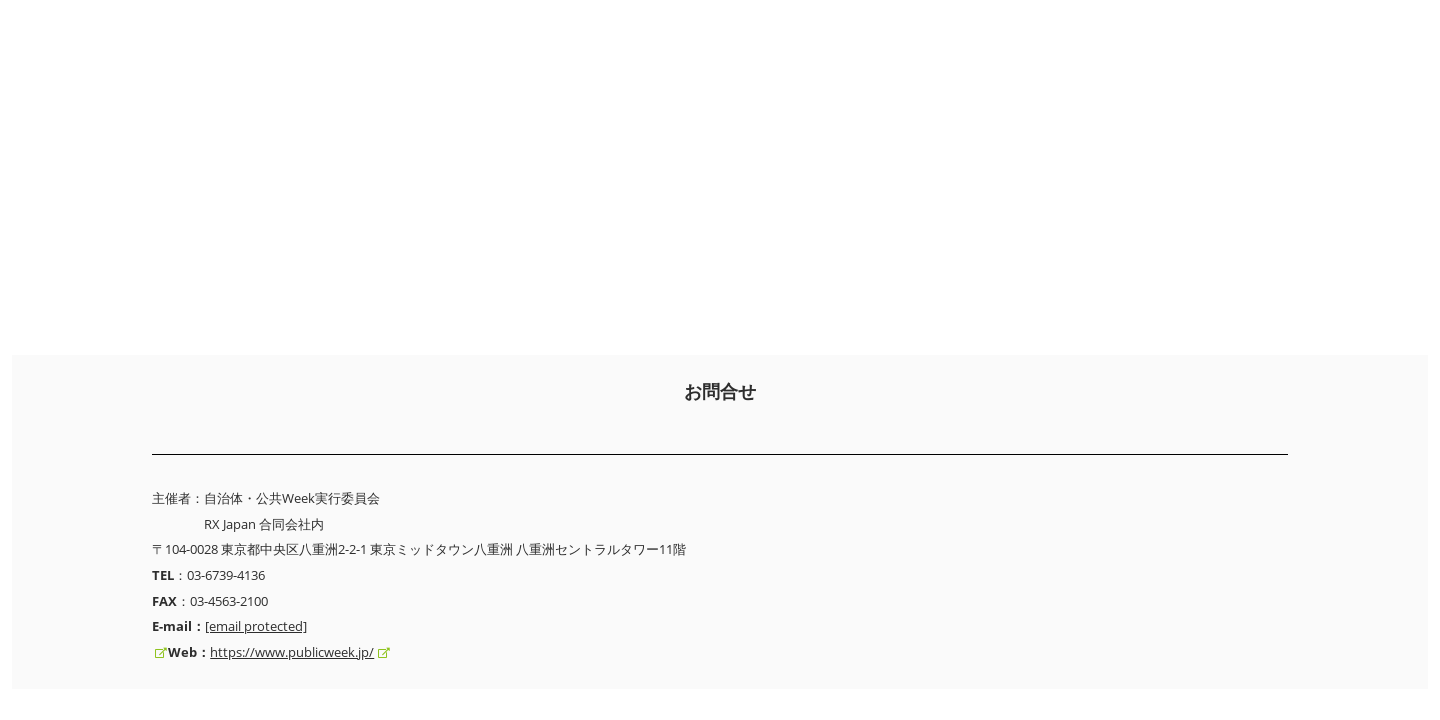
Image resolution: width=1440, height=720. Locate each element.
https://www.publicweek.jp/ (292, 652)
